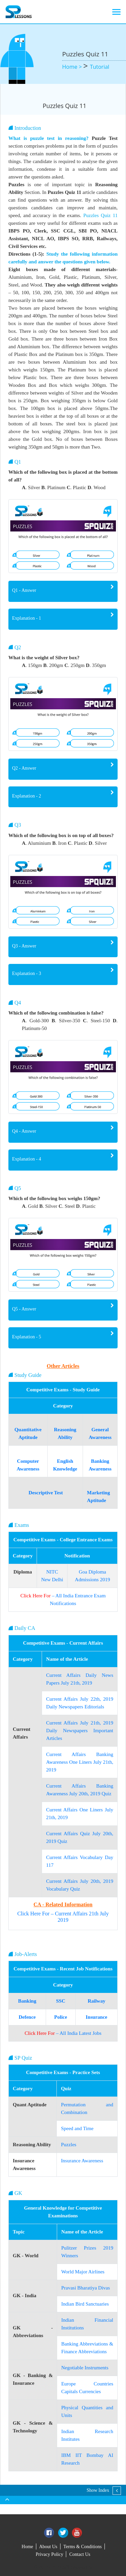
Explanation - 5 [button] (26, 1336)
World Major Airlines (82, 2271)
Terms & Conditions (83, 2546)
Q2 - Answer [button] (24, 768)
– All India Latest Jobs (63, 2033)
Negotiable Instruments (84, 2367)
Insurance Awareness (82, 2160)
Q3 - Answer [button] (24, 945)
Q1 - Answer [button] (24, 590)
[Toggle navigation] (116, 11)
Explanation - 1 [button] (26, 618)
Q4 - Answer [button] (24, 1131)
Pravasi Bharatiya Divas (85, 2287)
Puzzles (68, 2144)
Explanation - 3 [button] (26, 973)
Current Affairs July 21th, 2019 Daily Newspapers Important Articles (79, 1730)
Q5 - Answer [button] (24, 1308)
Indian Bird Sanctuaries (85, 2304)
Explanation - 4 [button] (26, 1159)
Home (27, 2546)
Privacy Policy (49, 2554)
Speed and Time (77, 2128)
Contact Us (79, 2554)
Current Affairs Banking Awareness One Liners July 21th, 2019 (79, 1762)
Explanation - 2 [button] (26, 795)
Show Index (98, 2490)
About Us (48, 2546)
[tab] (63, 591)
